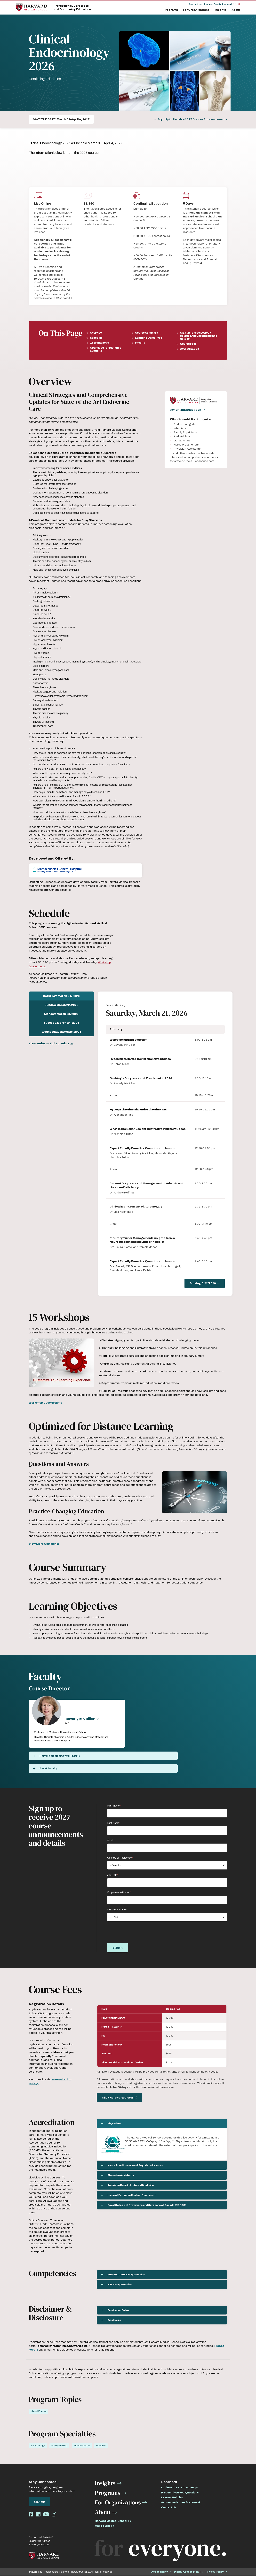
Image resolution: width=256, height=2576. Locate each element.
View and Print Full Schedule (49, 1043)
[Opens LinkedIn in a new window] (38, 2514)
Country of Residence (119, 1857)
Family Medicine (59, 2446)
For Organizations (196, 9)
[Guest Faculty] (103, 1768)
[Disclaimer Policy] (162, 2310)
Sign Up (39, 2501)
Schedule (96, 337)
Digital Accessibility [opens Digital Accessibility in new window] (186, 2572)
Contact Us (195, 4)
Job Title (112, 1875)
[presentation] (132, 1930)
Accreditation (189, 348)
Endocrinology (38, 2446)
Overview (96, 332)
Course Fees (188, 343)
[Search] (239, 4)
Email (110, 1840)
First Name (113, 1805)
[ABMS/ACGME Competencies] (162, 2274)
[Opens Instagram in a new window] (54, 2514)
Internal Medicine (82, 2446)
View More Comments (44, 1543)
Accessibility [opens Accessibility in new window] (159, 2572)
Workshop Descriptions (45, 1402)
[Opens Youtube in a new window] (46, 2514)
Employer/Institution (118, 1892)
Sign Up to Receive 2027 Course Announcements (192, 119)
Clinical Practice (38, 2411)
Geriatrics (101, 2446)
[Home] (31, 7)
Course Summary (146, 332)
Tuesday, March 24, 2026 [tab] (61, 1022)
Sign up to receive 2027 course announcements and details (198, 335)
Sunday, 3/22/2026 (203, 1283)
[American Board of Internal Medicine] (162, 2185)
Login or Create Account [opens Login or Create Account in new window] (177, 2487)
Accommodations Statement (180, 2502)
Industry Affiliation (117, 1909)
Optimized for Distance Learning (105, 349)
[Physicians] (162, 2123)
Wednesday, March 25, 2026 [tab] (61, 1031)
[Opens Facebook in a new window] (31, 2514)
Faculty (140, 342)
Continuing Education (185, 409)
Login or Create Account (218, 4)
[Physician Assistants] (162, 2175)
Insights (220, 9)
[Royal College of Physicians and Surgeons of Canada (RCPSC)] (162, 2205)
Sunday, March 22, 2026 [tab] (61, 1005)
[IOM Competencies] (162, 2284)
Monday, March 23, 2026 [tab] (61, 1013)
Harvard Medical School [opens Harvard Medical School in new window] (111, 2521)
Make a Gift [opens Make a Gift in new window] (102, 2526)
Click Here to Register (117, 2097)
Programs (170, 9)
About (236, 9)
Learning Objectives (148, 337)
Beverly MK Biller (80, 1719)
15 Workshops (99, 342)
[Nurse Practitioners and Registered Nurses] (162, 2165)
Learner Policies (172, 2497)
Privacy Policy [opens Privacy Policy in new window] (215, 2572)
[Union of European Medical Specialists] (162, 2195)
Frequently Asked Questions (180, 2492)
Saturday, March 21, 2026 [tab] (61, 996)
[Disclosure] (162, 2320)
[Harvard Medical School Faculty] (103, 1756)
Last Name (113, 1823)
